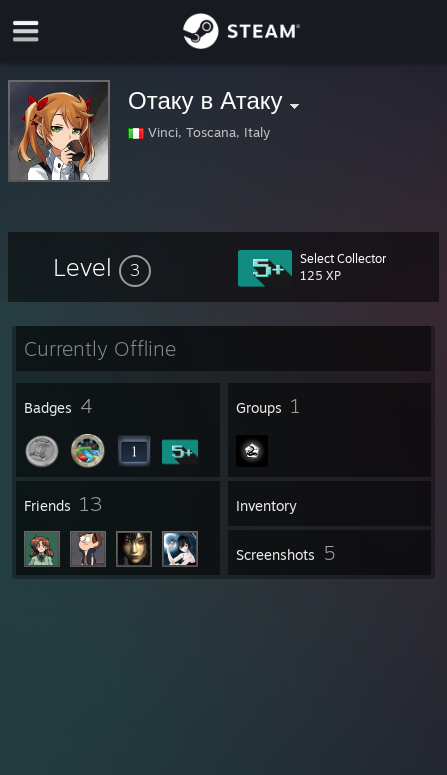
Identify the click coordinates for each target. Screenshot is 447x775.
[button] (102, 267)
